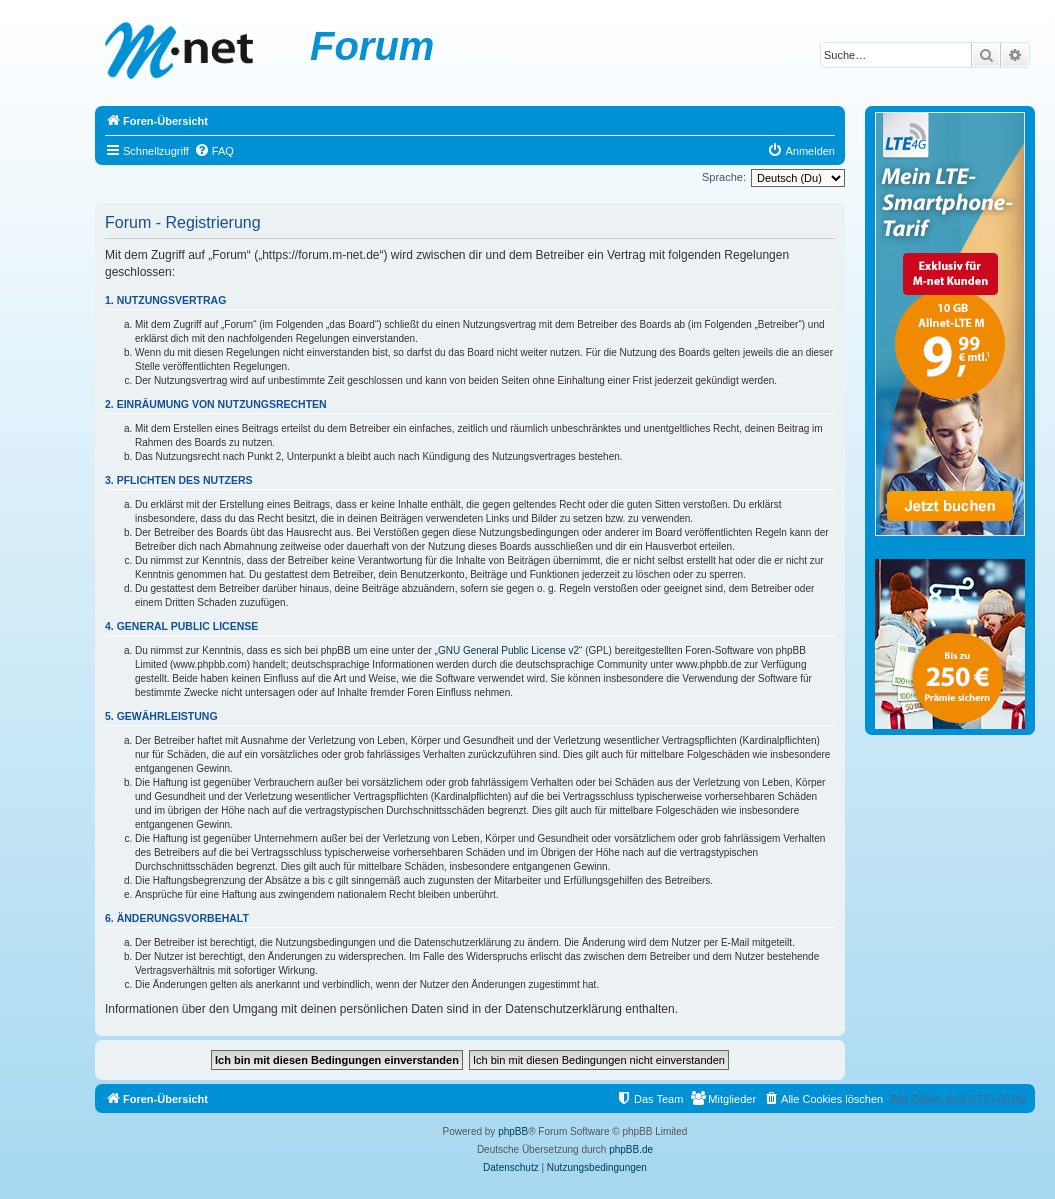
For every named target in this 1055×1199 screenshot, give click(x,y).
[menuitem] (214, 151)
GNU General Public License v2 (508, 650)
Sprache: (724, 177)
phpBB (513, 1131)
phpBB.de (631, 1149)
